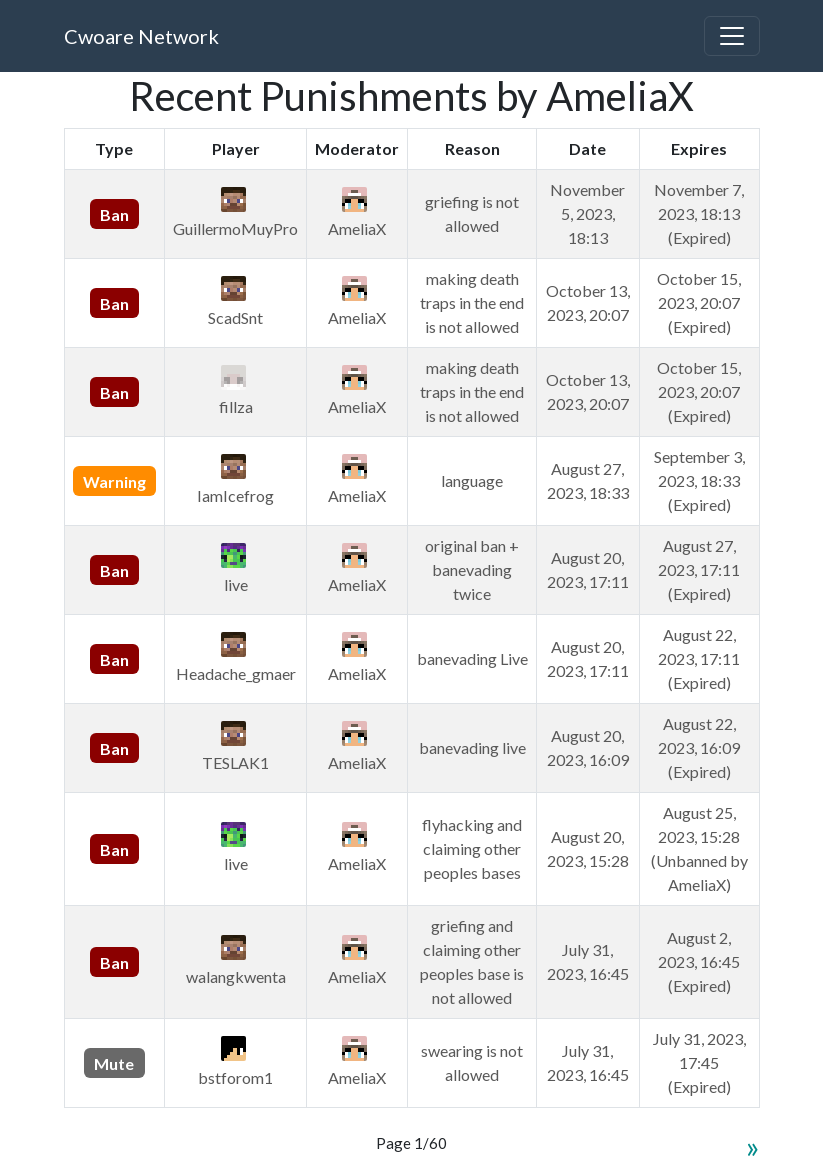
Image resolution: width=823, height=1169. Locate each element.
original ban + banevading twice (472, 569)
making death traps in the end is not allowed (472, 302)
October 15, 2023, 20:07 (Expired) (699, 302)
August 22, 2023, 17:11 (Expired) (699, 658)
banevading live (472, 747)
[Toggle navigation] (732, 36)
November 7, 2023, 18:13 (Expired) (699, 213)
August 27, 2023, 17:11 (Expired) (699, 569)
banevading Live (472, 658)
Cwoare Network (141, 36)
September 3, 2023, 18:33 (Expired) (699, 480)
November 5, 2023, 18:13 (587, 213)
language (472, 480)
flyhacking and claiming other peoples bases (472, 848)
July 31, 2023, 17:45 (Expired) (699, 1062)
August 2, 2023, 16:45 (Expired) (699, 961)
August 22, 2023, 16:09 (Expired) (699, 747)
